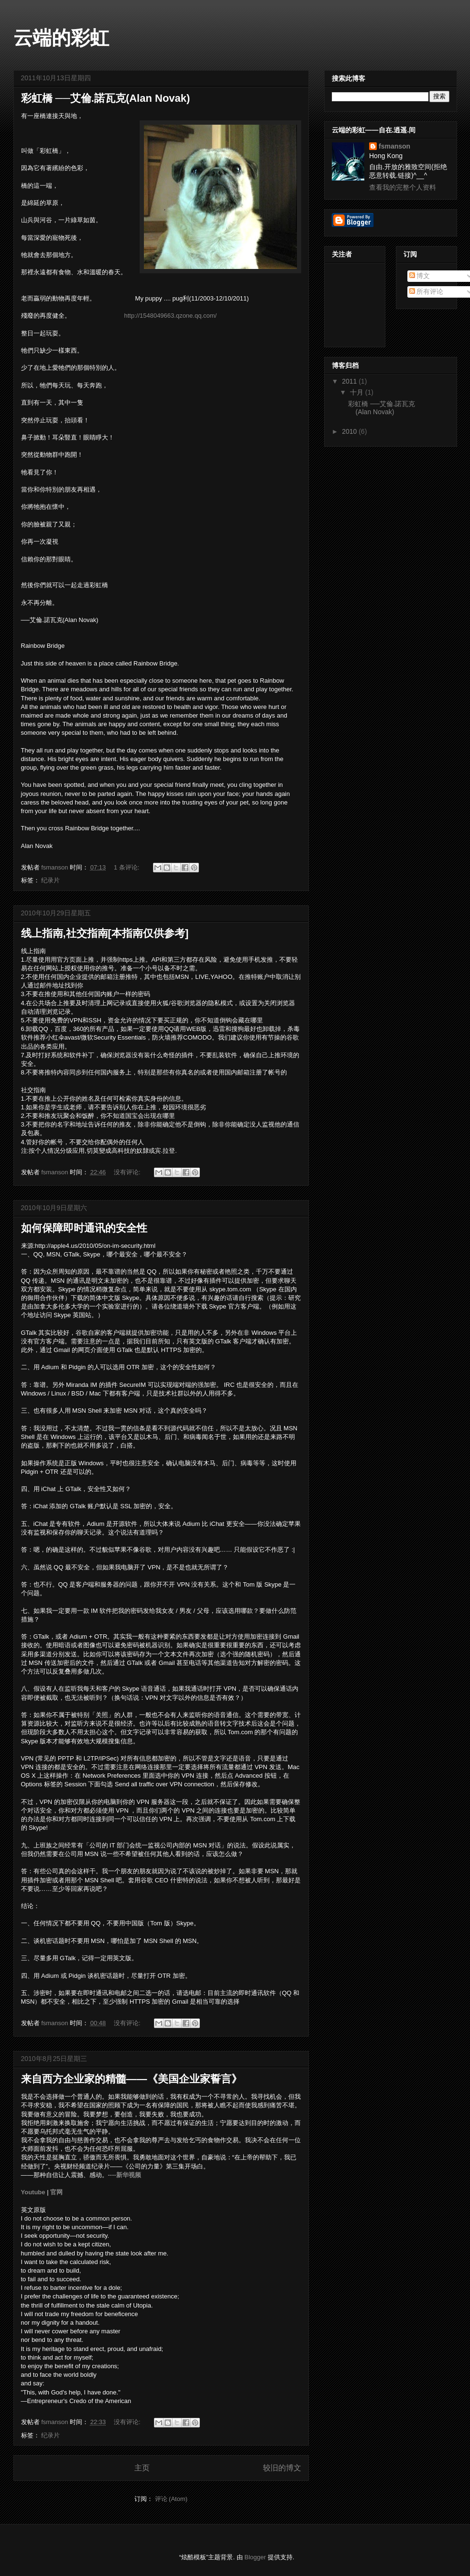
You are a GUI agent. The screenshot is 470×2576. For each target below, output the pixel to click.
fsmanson (394, 146)
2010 (350, 431)
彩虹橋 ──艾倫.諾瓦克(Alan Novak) (105, 98)
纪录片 (50, 880)
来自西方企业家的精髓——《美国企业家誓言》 (131, 2079)
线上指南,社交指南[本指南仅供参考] (105, 933)
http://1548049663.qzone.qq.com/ (170, 315)
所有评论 (426, 291)
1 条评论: (127, 867)
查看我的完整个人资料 (402, 187)
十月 (357, 392)
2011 (350, 381)
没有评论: (128, 1172)
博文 (419, 275)
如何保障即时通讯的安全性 (84, 1228)
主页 (142, 2468)
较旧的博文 (282, 2468)
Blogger (255, 2557)
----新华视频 (124, 2175)
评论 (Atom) (171, 2498)
